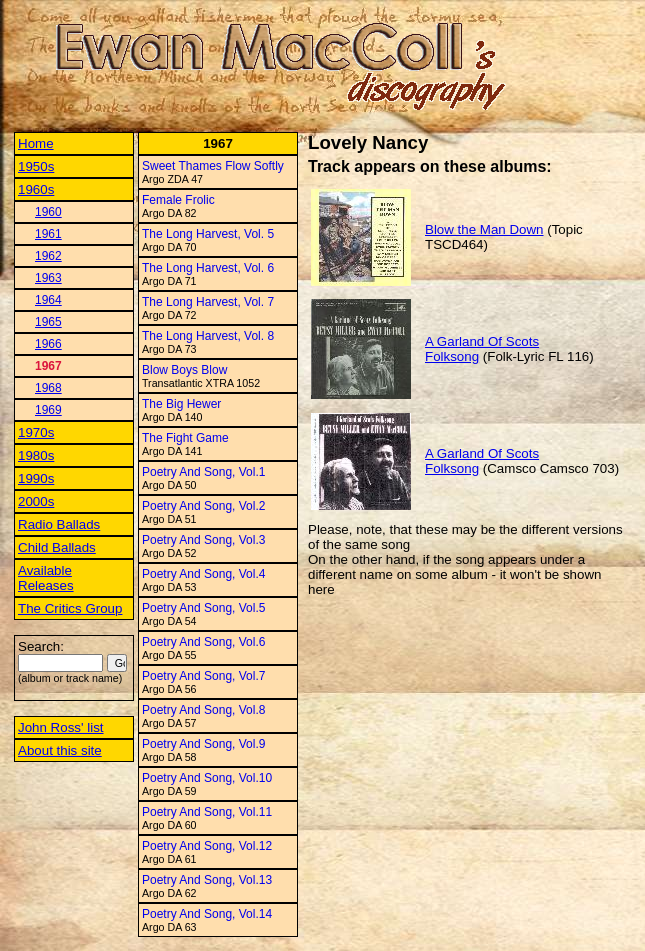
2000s (36, 501)
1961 (48, 234)
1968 (48, 388)
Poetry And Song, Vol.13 (207, 880)
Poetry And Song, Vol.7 (203, 676)
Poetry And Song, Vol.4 (203, 574)
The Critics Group (70, 608)
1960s (36, 189)
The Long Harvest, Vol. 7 (208, 302)
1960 (48, 212)
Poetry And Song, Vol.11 (207, 812)
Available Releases (46, 578)
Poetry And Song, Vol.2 (203, 506)
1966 (48, 344)
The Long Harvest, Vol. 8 (208, 336)
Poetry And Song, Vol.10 (207, 778)
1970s (36, 432)
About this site (60, 750)
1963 (48, 278)
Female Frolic (178, 200)
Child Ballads (57, 547)
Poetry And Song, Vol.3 (203, 540)
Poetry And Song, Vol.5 (203, 608)
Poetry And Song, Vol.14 (207, 914)
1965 (48, 322)
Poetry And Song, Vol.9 (203, 744)
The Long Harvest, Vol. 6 (208, 268)
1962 (48, 256)
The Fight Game (185, 438)
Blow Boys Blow (184, 370)
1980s (36, 455)
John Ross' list (61, 727)
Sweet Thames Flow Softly (213, 166)
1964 (48, 300)
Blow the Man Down (484, 229)
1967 (48, 366)
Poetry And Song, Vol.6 (203, 642)
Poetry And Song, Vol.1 (203, 472)
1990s (36, 478)
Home (36, 143)
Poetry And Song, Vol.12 (207, 846)
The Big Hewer (181, 404)
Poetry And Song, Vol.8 (203, 710)
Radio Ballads (59, 524)
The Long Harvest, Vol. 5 (208, 234)
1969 (48, 410)
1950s (36, 166)
